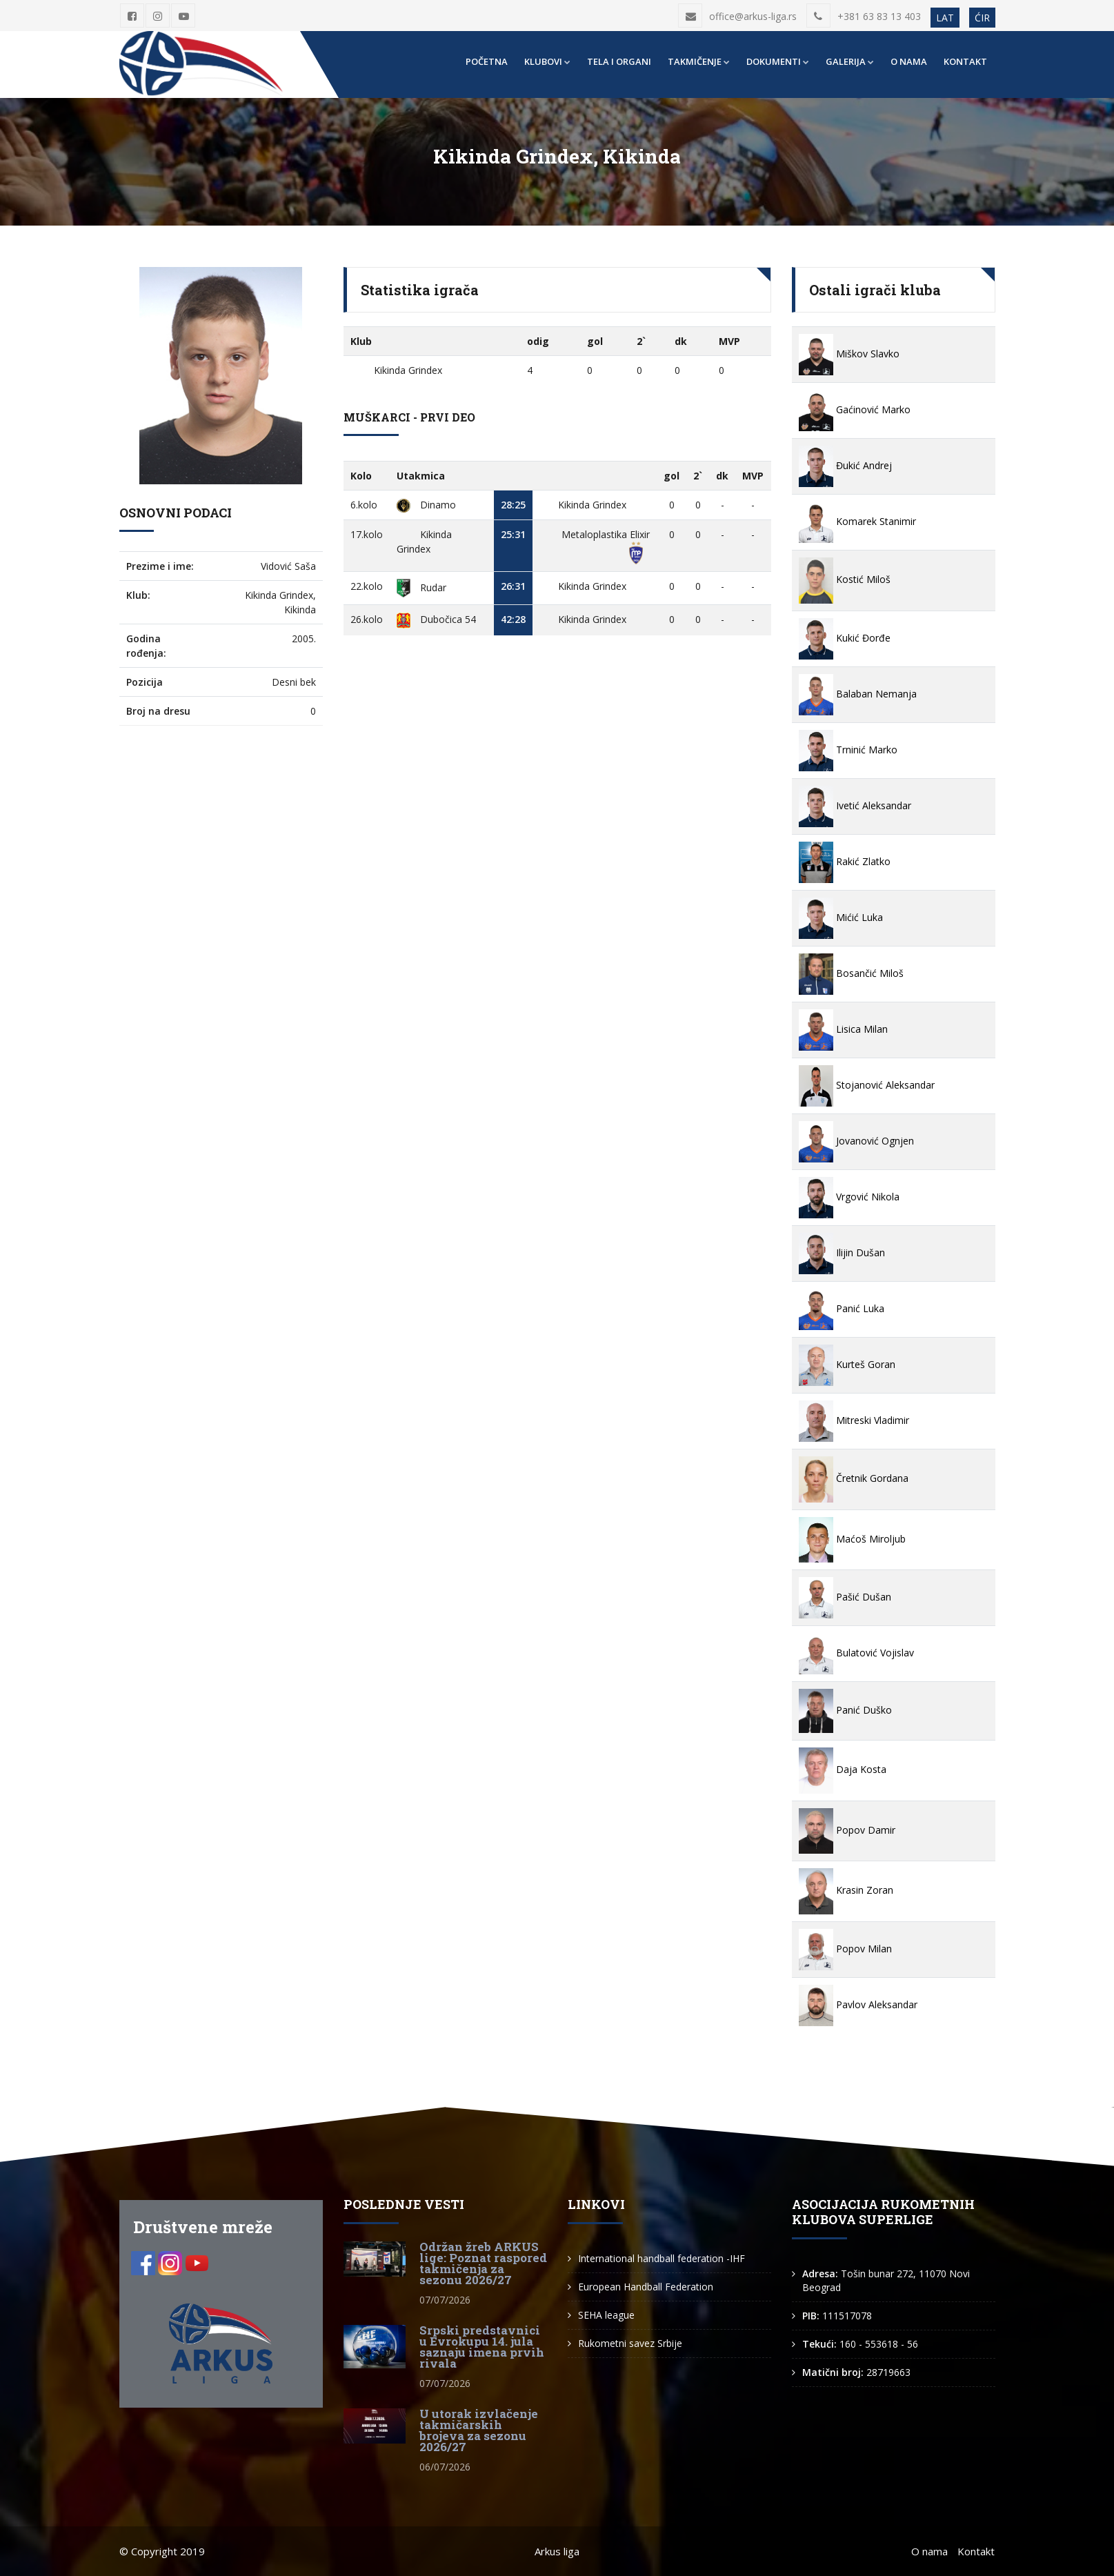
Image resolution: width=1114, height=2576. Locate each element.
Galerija (850, 61)
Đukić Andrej (845, 465)
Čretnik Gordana (853, 1478)
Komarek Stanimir (857, 521)
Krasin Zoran (846, 1889)
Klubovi (547, 61)
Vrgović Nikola (849, 1196)
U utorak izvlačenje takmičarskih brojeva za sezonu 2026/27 (478, 2430)
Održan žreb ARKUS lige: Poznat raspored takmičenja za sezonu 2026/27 (483, 2263)
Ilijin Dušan (842, 1252)
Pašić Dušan (845, 1596)
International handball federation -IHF (661, 2258)
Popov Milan (845, 1948)
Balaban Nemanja (858, 693)
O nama (909, 61)
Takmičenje (699, 61)
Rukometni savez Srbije (630, 2343)
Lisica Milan (843, 1029)
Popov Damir (847, 1829)
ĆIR (982, 17)
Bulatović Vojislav (856, 1652)
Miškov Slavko (849, 353)
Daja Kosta (842, 1769)
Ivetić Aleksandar (855, 805)
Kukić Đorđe (845, 637)
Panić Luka (841, 1308)
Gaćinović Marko (855, 409)
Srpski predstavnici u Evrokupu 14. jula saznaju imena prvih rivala (481, 2346)
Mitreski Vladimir (854, 1420)
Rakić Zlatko (845, 861)
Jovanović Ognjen (856, 1140)
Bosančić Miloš (851, 973)
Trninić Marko (848, 749)
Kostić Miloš (845, 579)
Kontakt (965, 61)
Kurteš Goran (847, 1364)
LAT (945, 17)
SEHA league (606, 2314)
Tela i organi (619, 61)
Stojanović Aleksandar (867, 1084)
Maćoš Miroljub (852, 1538)
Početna (487, 61)
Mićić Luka (841, 917)
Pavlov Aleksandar (858, 2004)
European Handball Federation (645, 2286)
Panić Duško (845, 1709)
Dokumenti (777, 61)
